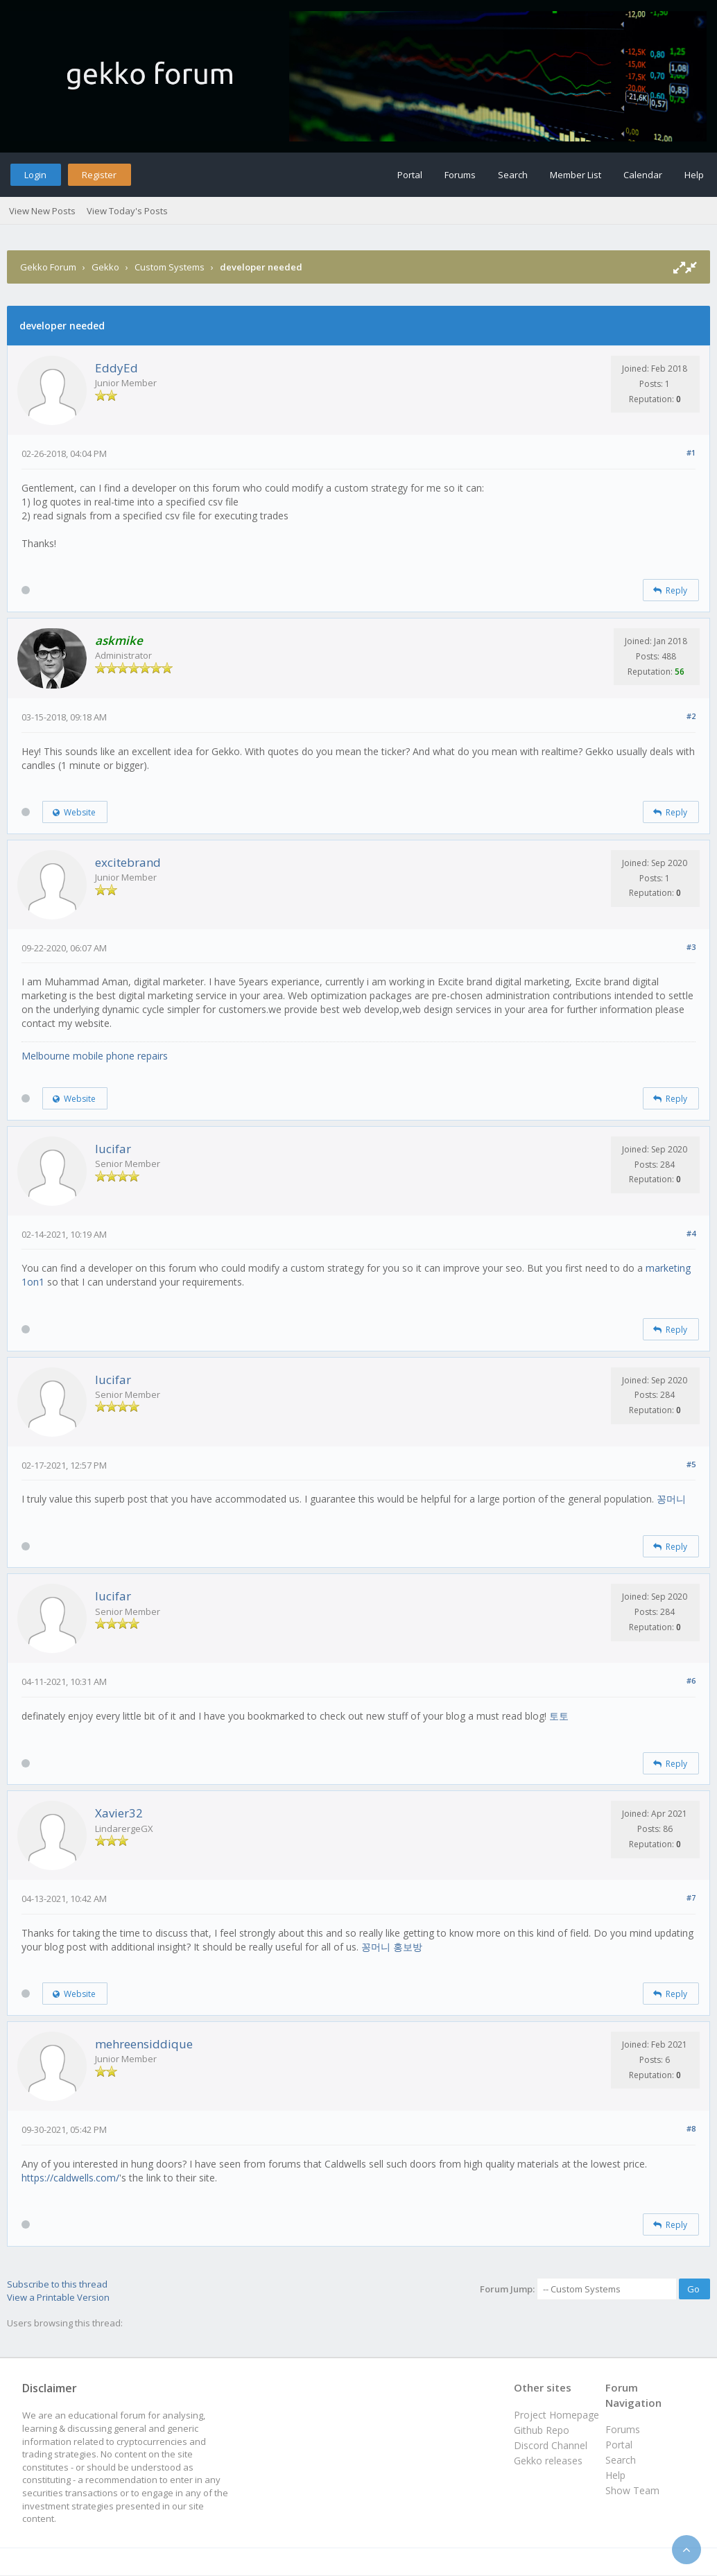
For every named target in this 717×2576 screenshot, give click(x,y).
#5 (691, 1464)
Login (35, 174)
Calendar (642, 174)
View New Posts (42, 211)
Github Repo (541, 2430)
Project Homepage (556, 2414)
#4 (691, 1233)
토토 (559, 1715)
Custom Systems (170, 267)
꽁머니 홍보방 (391, 1946)
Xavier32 (119, 1813)
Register (99, 174)
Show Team (632, 2490)
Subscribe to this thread (57, 2284)
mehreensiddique (144, 2044)
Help (694, 174)
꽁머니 (671, 1498)
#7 (691, 1897)
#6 (691, 1680)
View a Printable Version (58, 2297)
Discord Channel (550, 2445)
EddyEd (116, 368)
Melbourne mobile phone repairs (94, 1055)
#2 (691, 716)
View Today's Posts (127, 211)
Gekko (105, 267)
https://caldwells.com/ (70, 2177)
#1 (691, 452)
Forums (460, 174)
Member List (575, 174)
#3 (691, 947)
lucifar (113, 1149)
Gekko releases (548, 2460)
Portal (409, 174)
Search (513, 174)
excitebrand (128, 862)
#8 (691, 2128)
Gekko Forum (48, 267)
